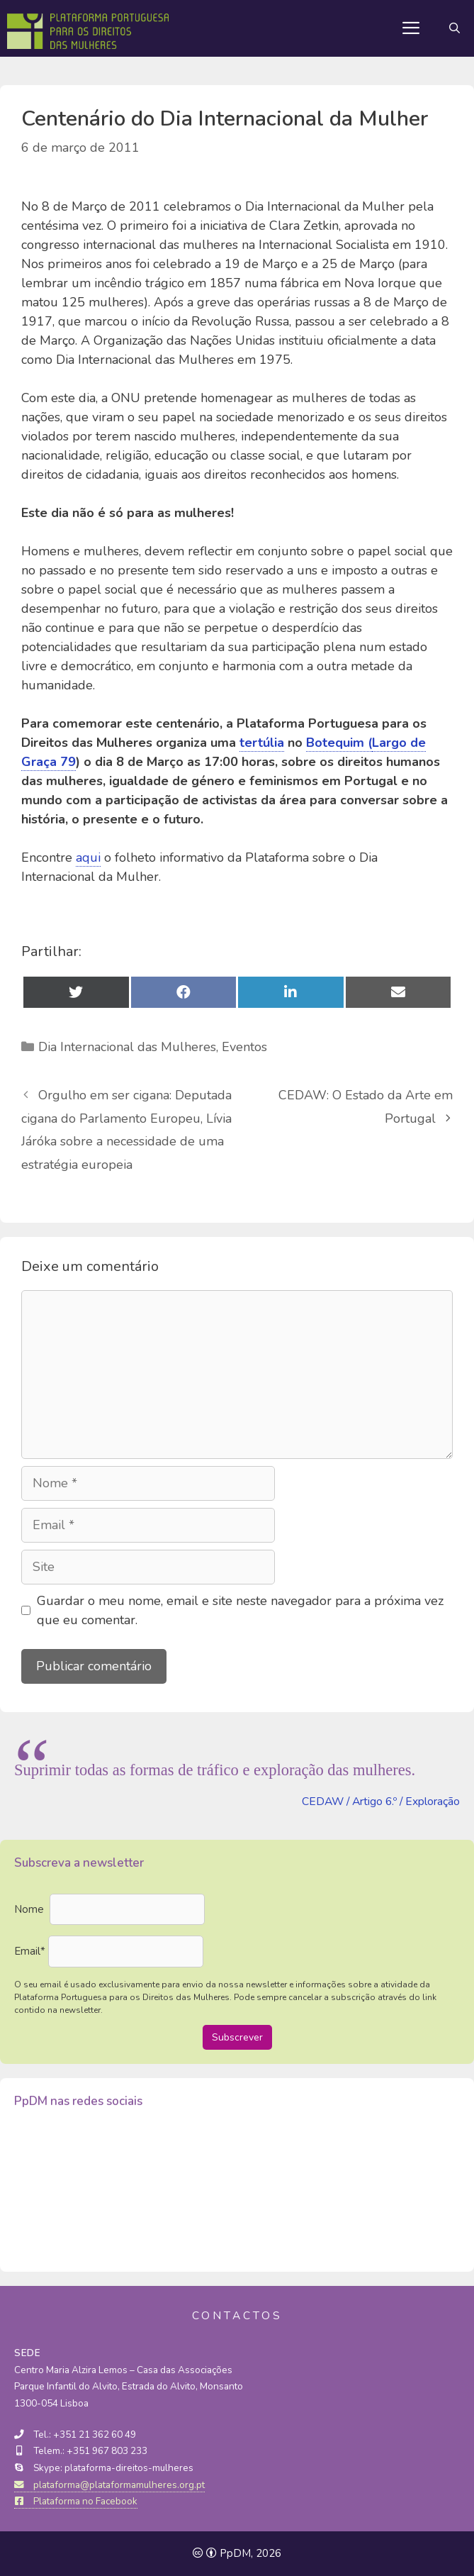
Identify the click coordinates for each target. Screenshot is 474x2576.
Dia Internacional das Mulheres (127, 1046)
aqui (88, 857)
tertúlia (261, 742)
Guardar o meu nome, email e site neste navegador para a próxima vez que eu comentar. (240, 1610)
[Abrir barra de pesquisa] (454, 28)
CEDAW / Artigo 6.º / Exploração (381, 1801)
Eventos (244, 1046)
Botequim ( (339, 742)
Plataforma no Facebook (75, 2501)
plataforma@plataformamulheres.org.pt (109, 2485)
